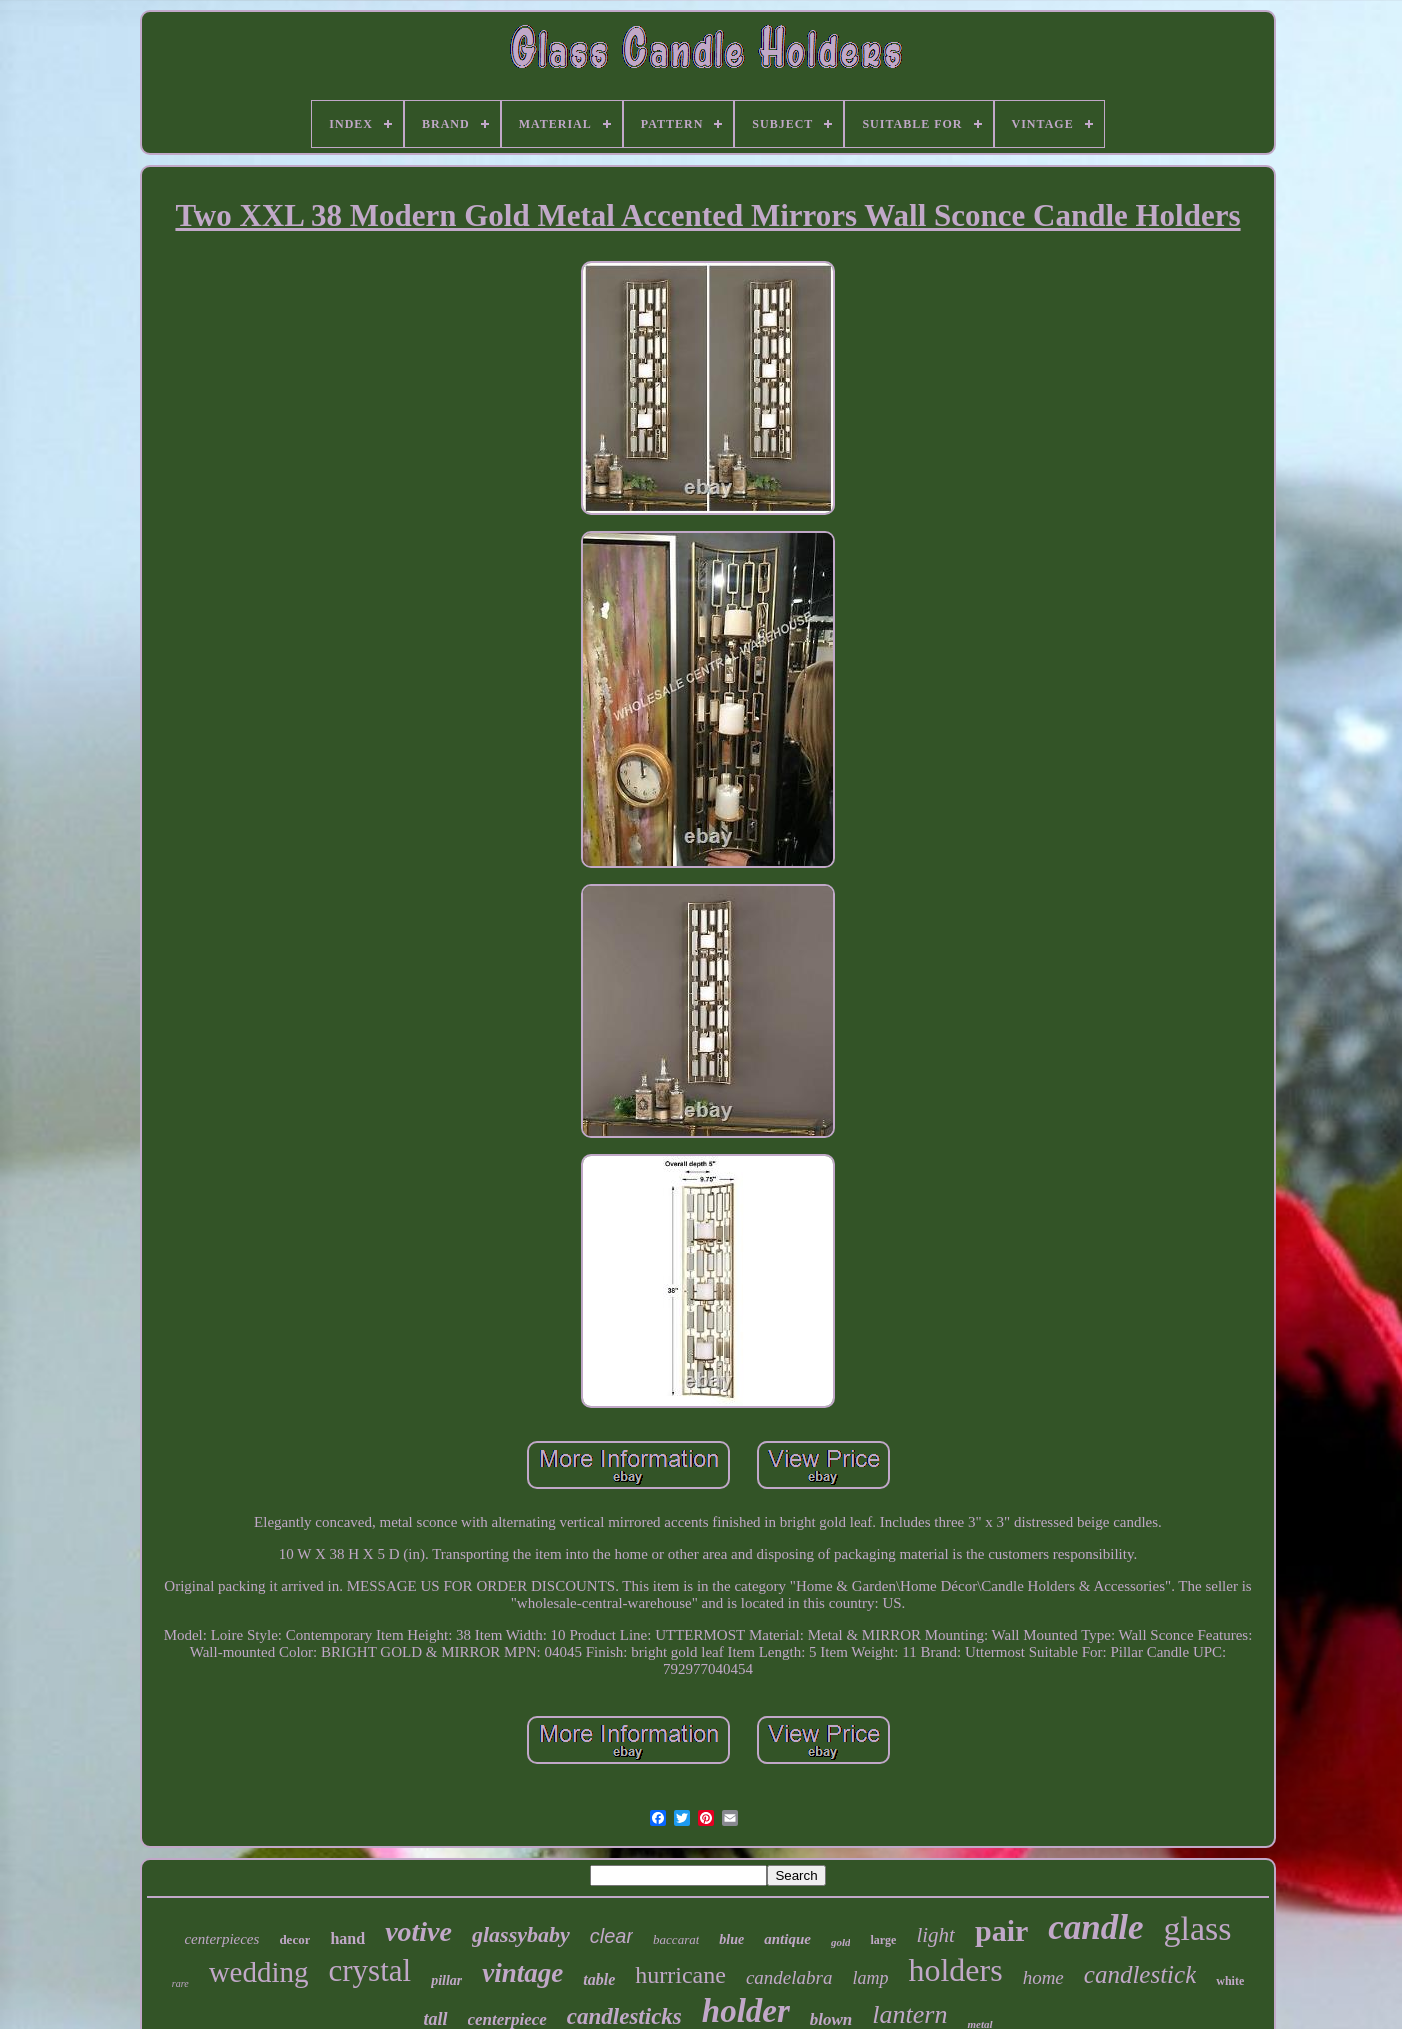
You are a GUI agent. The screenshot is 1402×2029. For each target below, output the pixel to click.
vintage (522, 1973)
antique (787, 1939)
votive (418, 1931)
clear (611, 1936)
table (599, 1979)
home (1043, 1977)
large (883, 1940)
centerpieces (221, 1939)
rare (180, 1983)
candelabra (789, 1977)
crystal (370, 1970)
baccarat (676, 1939)
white (1230, 1981)
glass (1198, 1928)
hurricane (680, 1975)
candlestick (1140, 1974)
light (935, 1935)
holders (955, 1970)
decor (294, 1939)
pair (1001, 1930)
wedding (259, 1972)
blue (731, 1939)
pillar (446, 1980)
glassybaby (521, 1934)
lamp (870, 1978)
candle (1095, 1927)
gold (841, 1942)
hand (347, 1938)
